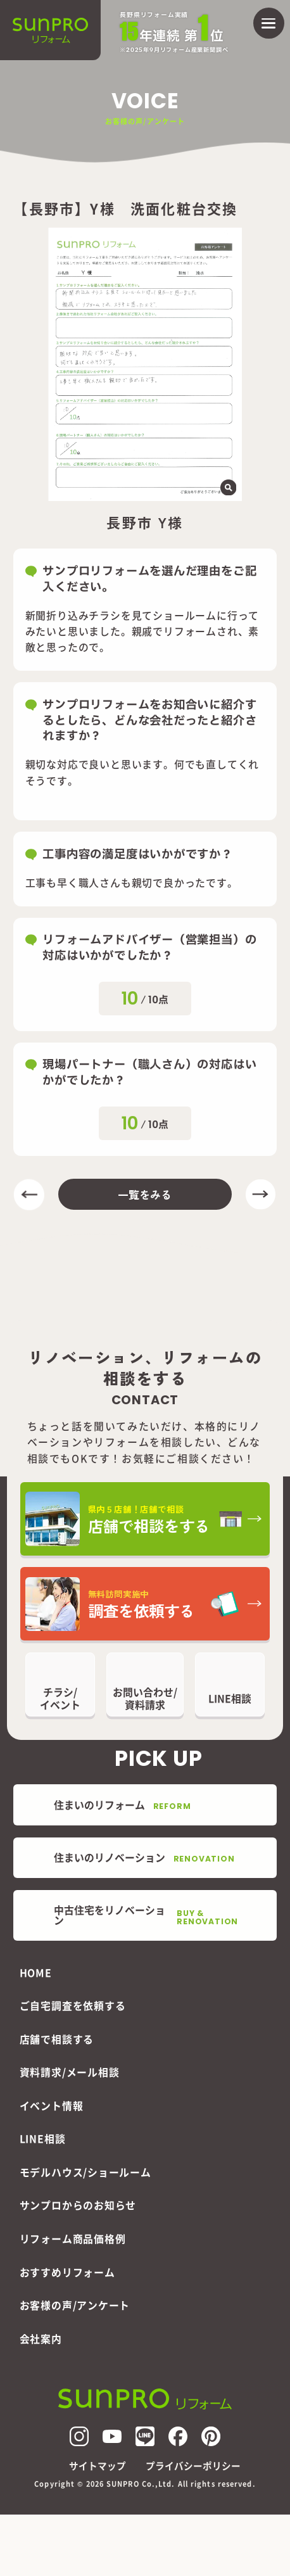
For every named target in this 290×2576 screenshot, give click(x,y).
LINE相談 (43, 2138)
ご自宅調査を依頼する (73, 2005)
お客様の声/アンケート (75, 2305)
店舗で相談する (57, 2039)
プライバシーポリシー (193, 2466)
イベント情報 (52, 2105)
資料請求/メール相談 (70, 2072)
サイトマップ (97, 2466)
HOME (36, 1972)
